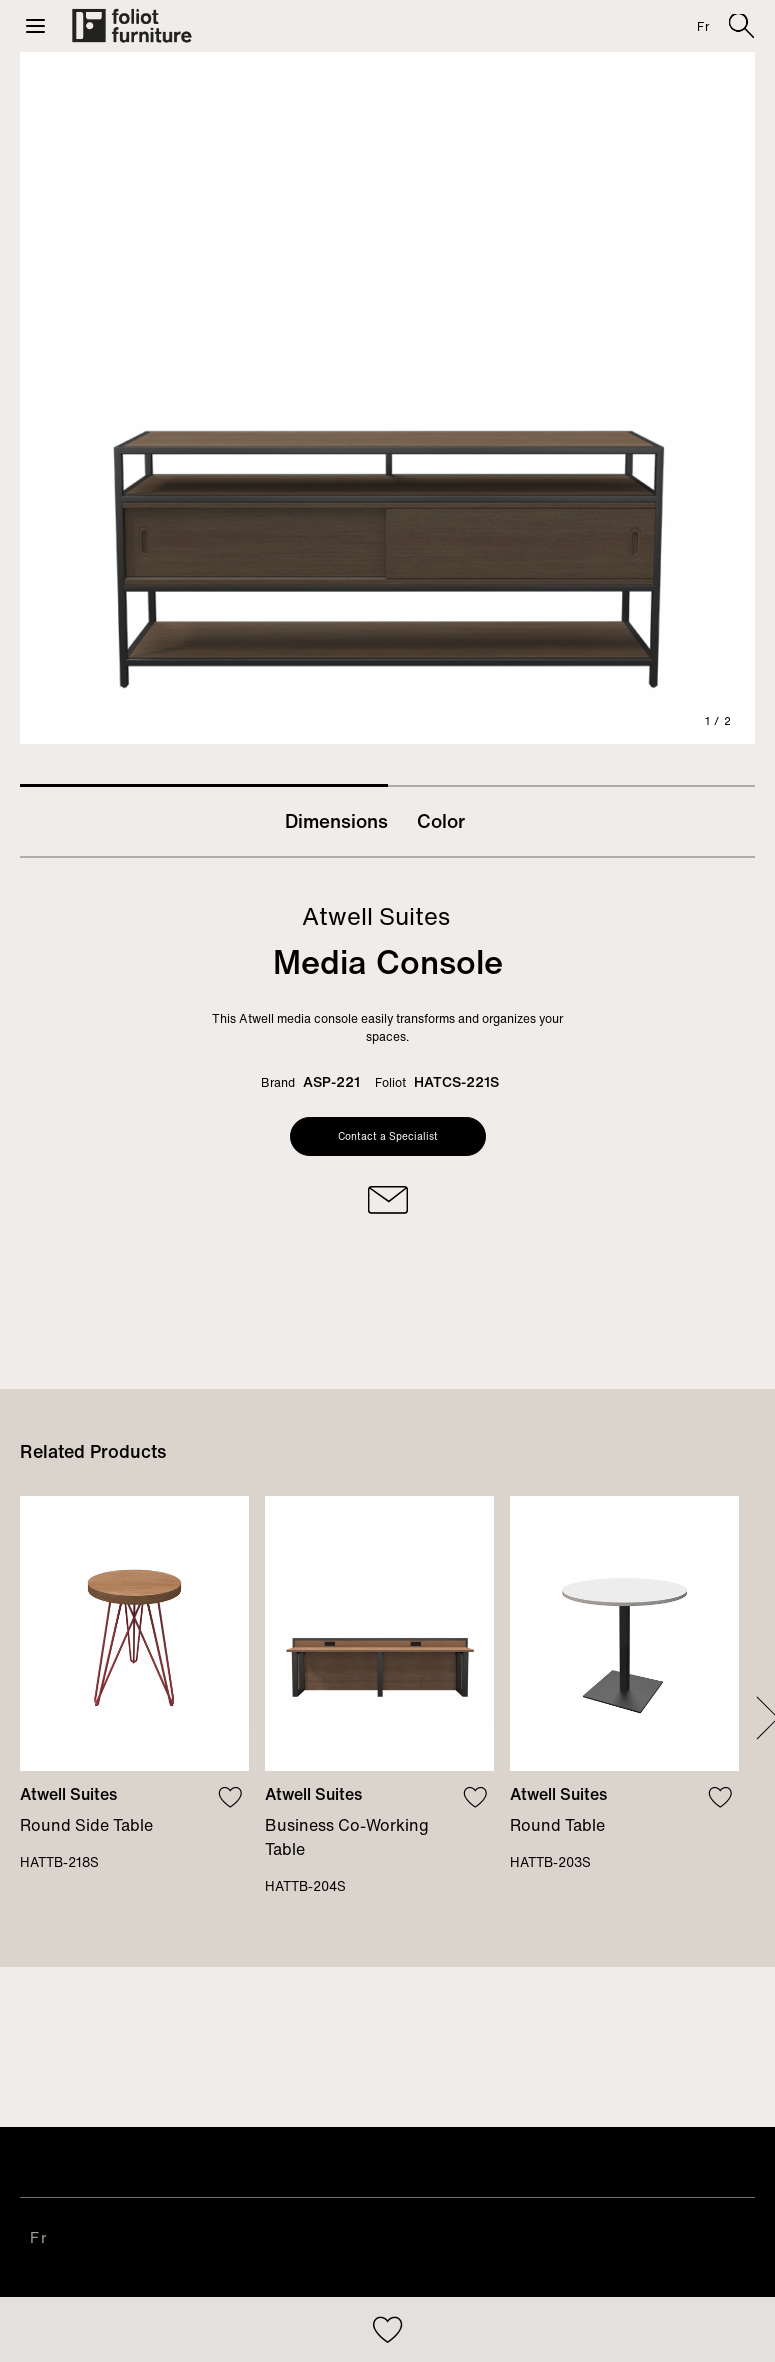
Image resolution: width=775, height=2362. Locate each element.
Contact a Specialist (388, 1136)
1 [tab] (204, 785)
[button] (35, 26)
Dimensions (336, 821)
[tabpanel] (387, 398)
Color (441, 821)
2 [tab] (572, 786)
